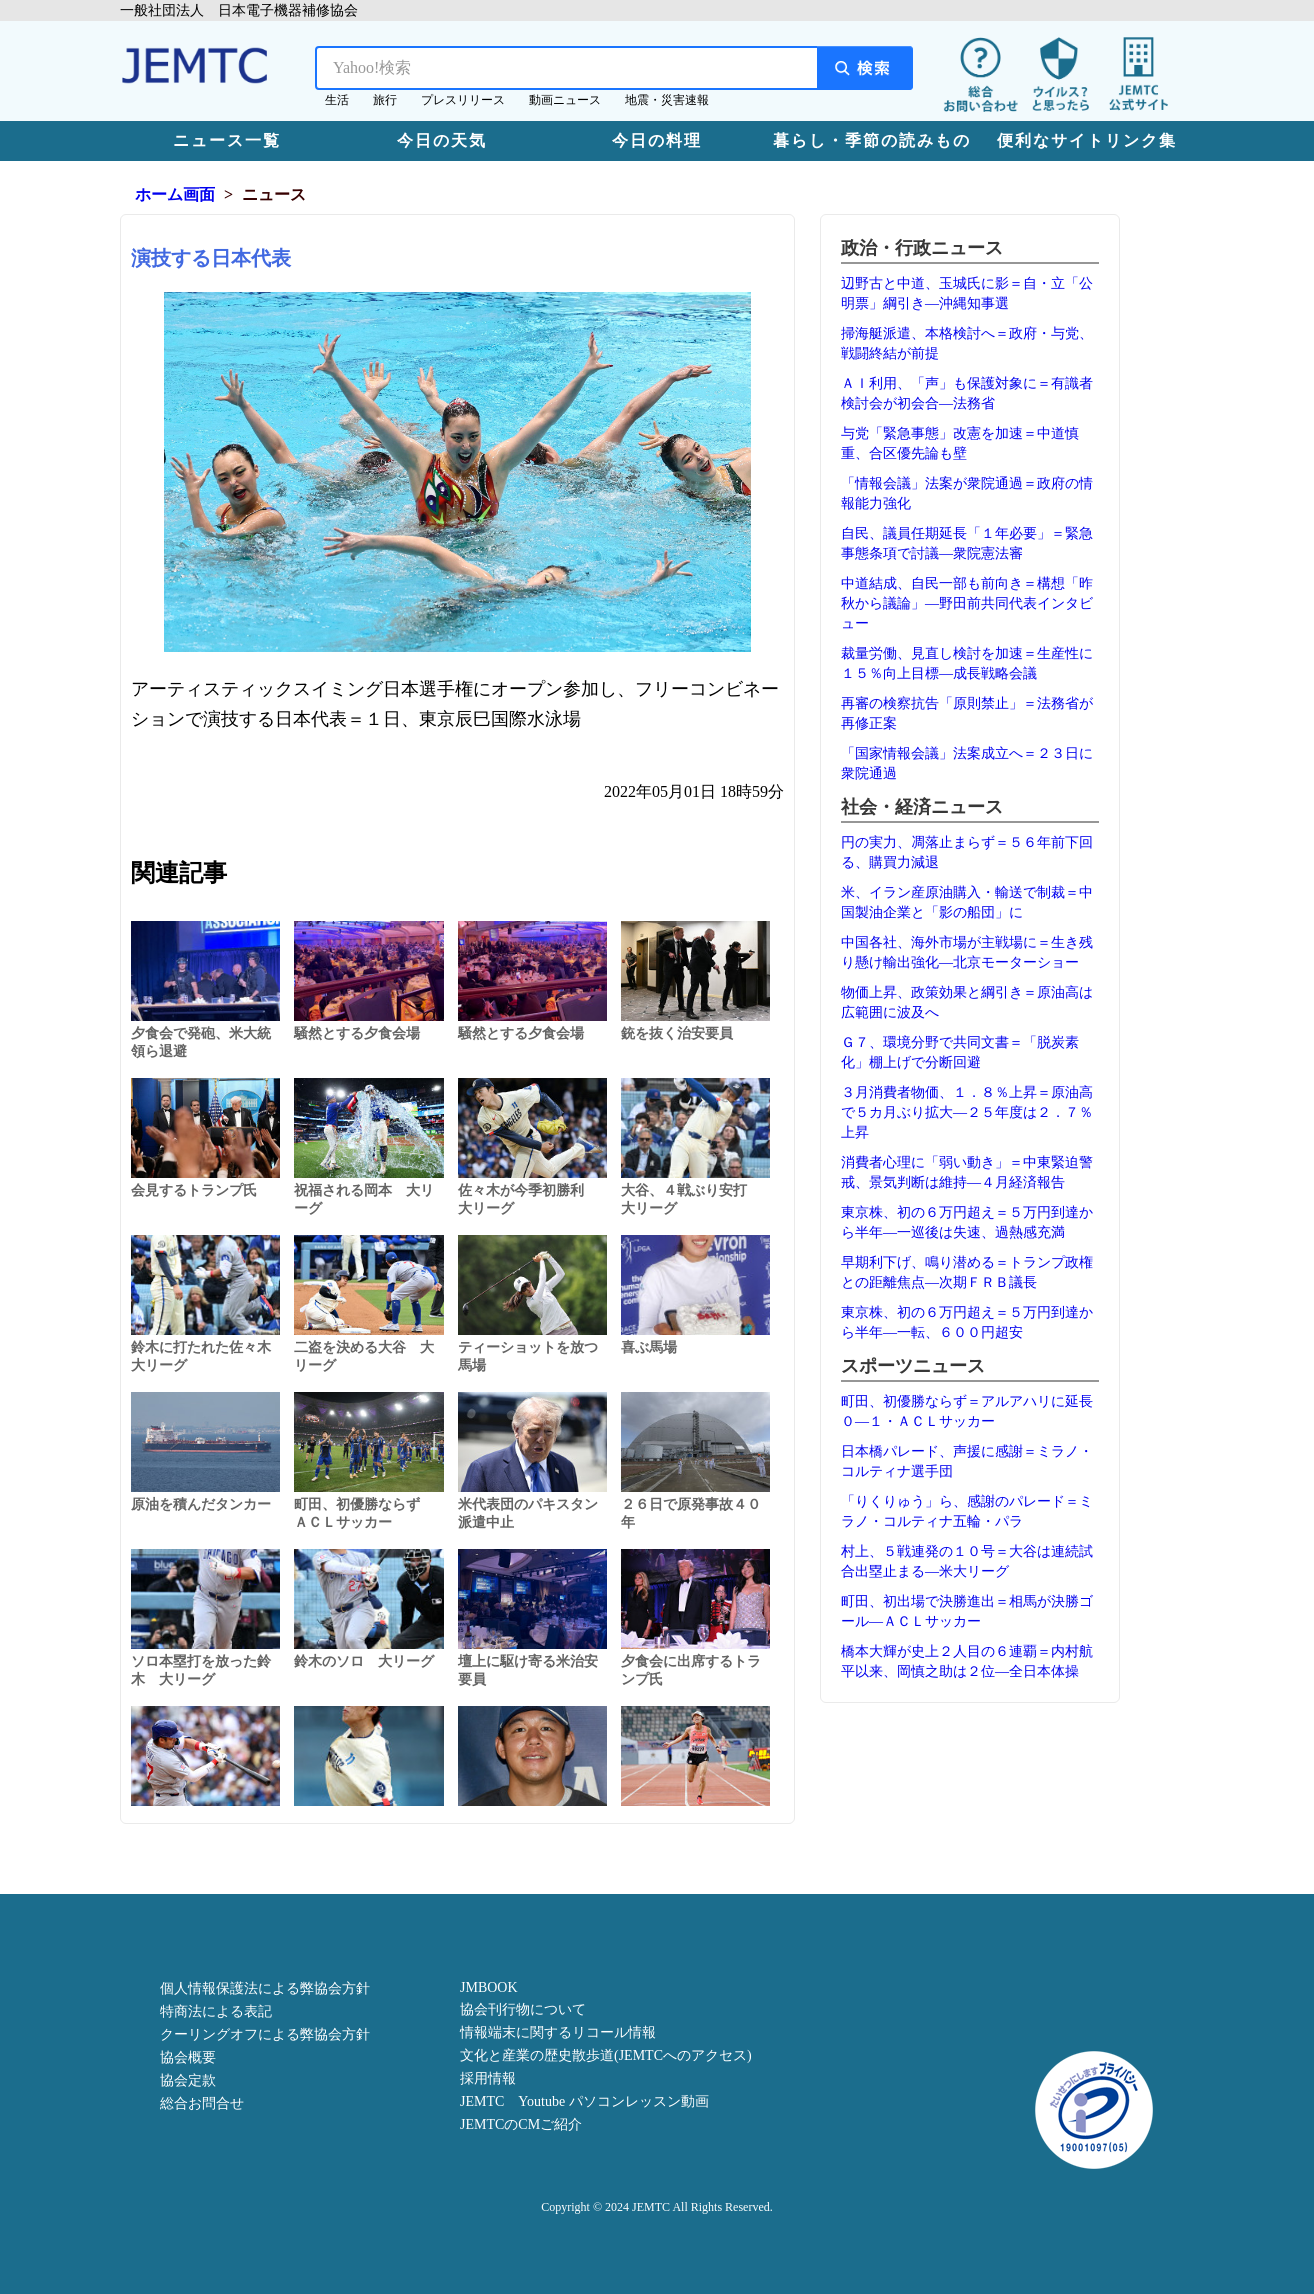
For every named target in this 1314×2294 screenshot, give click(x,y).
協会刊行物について (523, 2009)
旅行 (385, 100)
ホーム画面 (175, 194)
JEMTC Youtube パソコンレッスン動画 (584, 2101)
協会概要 (188, 2057)
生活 (337, 100)
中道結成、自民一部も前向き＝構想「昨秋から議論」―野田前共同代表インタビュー (967, 603)
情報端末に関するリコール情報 (558, 2032)
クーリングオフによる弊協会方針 (265, 2034)
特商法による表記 (216, 2011)
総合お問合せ (202, 2103)
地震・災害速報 (667, 100)
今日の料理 (657, 140)
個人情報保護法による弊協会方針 (265, 1988)
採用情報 (488, 2078)
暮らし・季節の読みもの (872, 140)
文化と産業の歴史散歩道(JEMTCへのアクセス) (606, 2055)
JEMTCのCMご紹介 (521, 2124)
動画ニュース (565, 100)
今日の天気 (442, 140)
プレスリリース (463, 100)
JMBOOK (489, 1987)
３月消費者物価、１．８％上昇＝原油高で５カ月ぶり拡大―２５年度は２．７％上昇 (967, 1112)
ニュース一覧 (227, 140)
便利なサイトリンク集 (1087, 140)
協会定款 (188, 2080)
